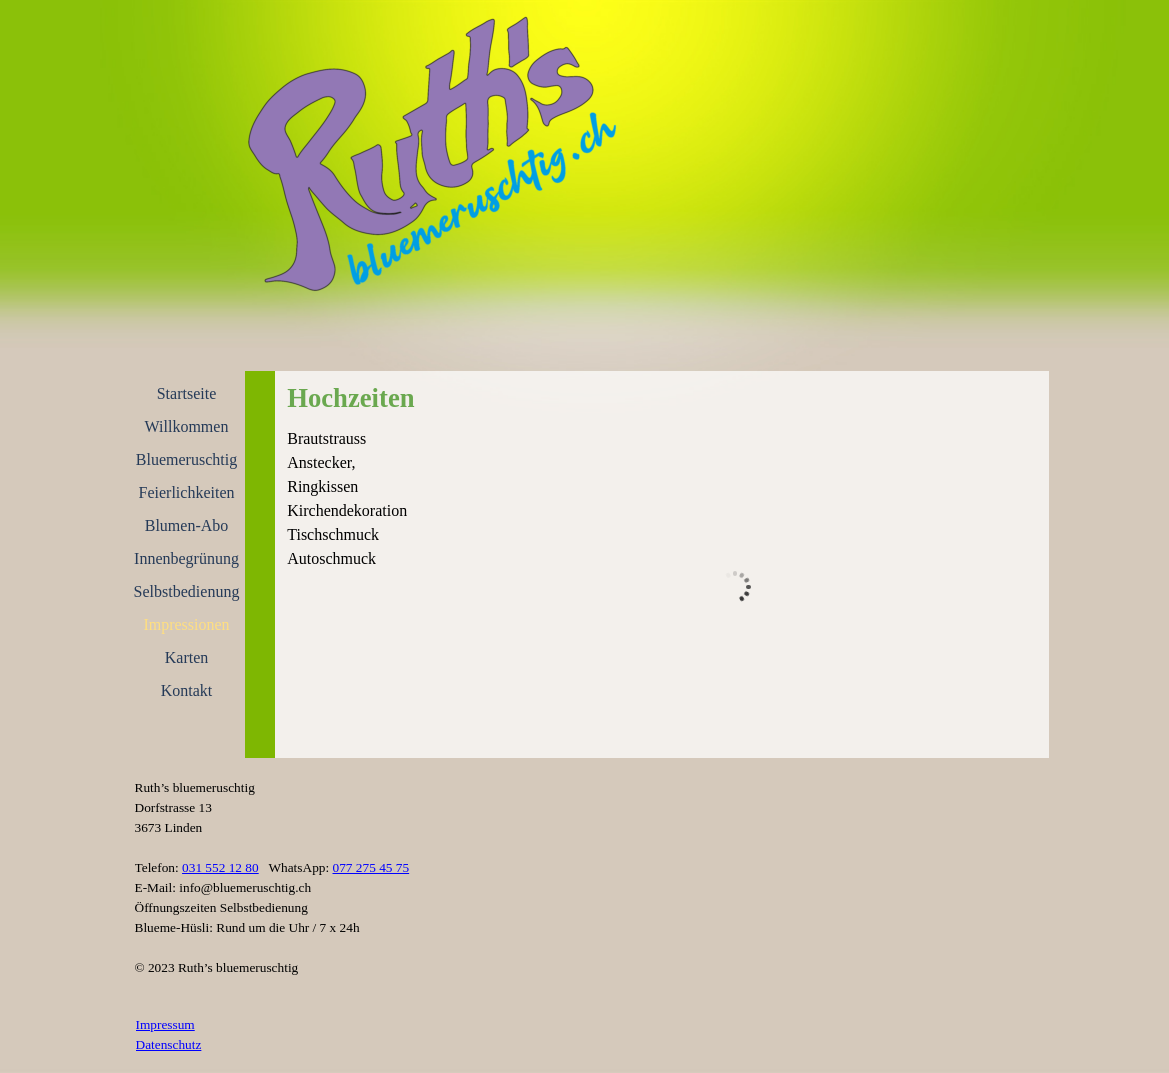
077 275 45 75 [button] (371, 867)
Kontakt (187, 690)
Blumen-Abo (187, 525)
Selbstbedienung (187, 591)
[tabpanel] (356, 499)
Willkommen (187, 426)
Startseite (187, 393)
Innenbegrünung (186, 558)
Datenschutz (169, 1044)
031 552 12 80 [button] (220, 867)
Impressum (165, 1024)
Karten (187, 657)
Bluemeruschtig (186, 459)
